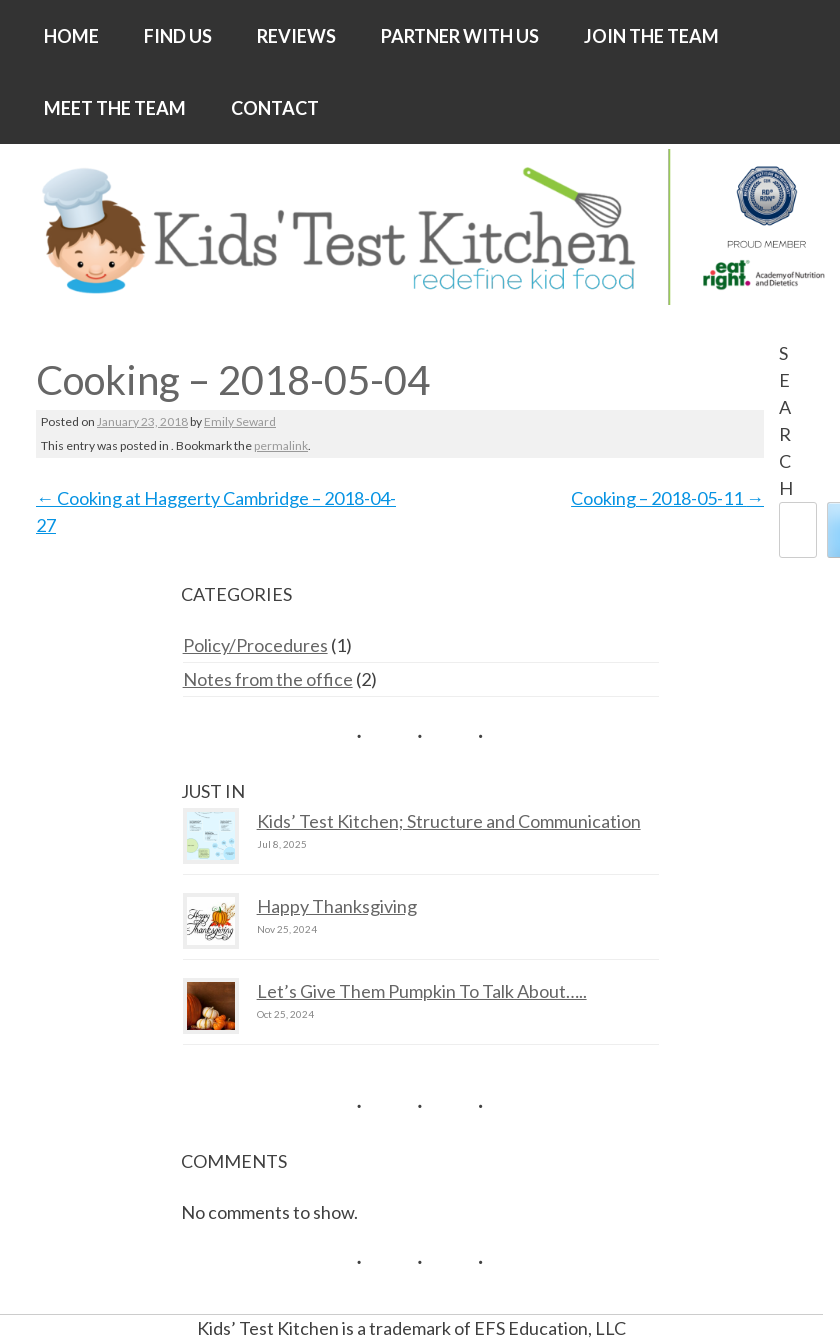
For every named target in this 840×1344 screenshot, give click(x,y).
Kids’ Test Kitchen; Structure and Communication (449, 821)
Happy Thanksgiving (337, 906)
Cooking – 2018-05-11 (667, 498)
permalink (281, 445)
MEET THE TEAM (115, 108)
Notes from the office (268, 679)
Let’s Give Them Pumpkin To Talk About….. (422, 991)
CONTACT (275, 108)
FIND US (178, 36)
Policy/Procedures (255, 645)
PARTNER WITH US (460, 36)
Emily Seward (240, 421)
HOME (71, 36)
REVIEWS (296, 36)
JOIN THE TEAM (651, 36)
